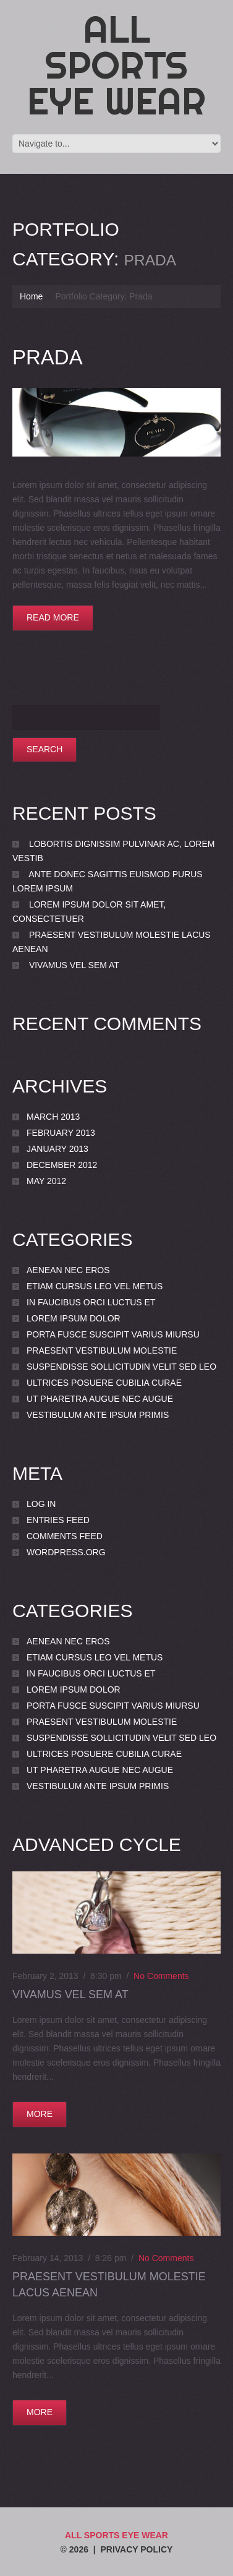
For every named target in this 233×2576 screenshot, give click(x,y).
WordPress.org (66, 1552)
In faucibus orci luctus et (91, 1302)
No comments (161, 1976)
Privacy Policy (136, 2549)
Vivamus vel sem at (74, 965)
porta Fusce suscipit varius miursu (113, 1334)
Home (31, 296)
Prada (47, 357)
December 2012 (62, 1165)
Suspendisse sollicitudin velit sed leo (121, 1367)
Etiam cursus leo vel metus (95, 1286)
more (40, 2114)
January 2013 (57, 1149)
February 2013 (61, 1133)
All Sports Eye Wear (116, 65)
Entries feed (58, 1520)
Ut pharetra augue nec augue (100, 1399)
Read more (53, 617)
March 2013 (53, 1117)
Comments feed (65, 1536)
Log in (41, 1504)
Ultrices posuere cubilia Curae (104, 1383)
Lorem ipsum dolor (74, 1318)
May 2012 (46, 1181)
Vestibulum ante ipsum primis (98, 1415)
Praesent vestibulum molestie (102, 1350)
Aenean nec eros (68, 1270)
